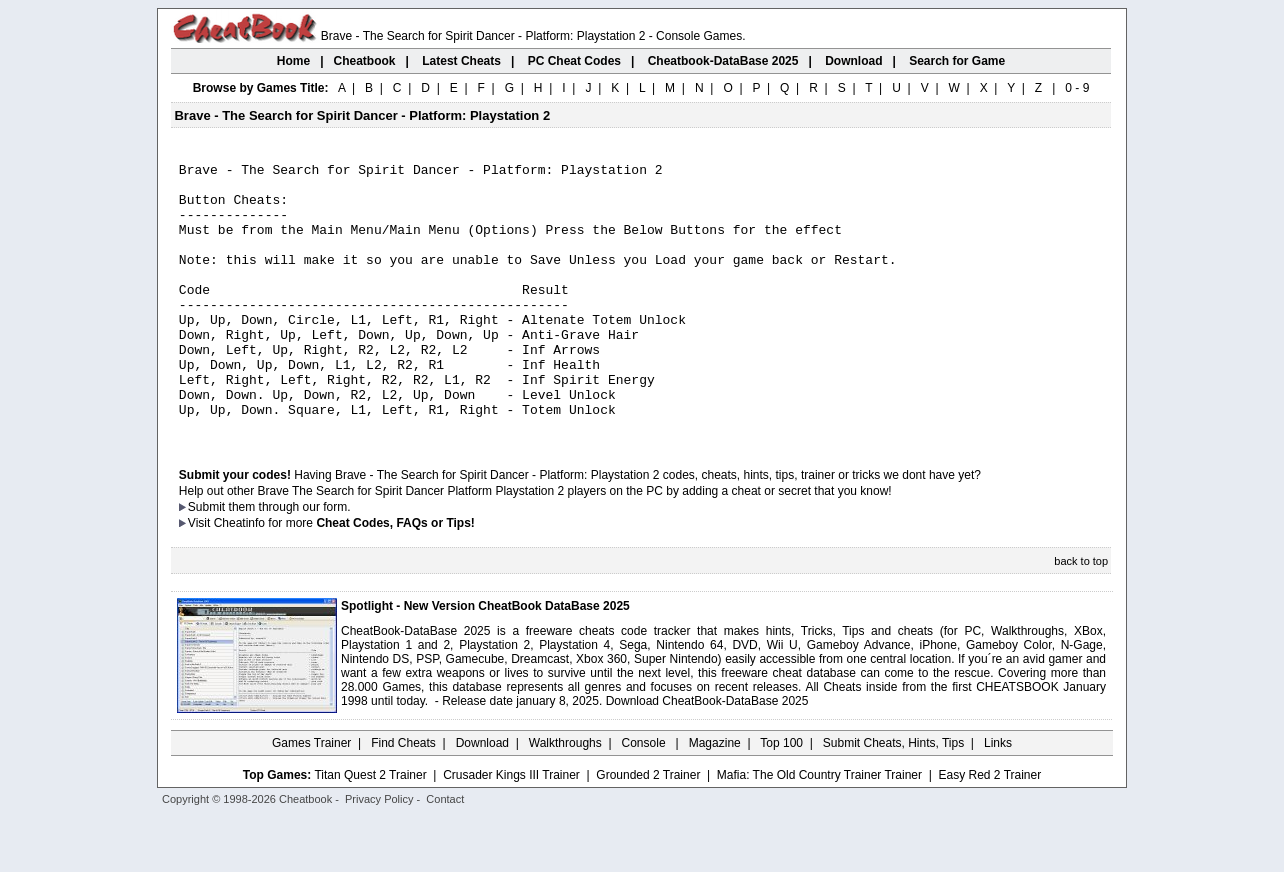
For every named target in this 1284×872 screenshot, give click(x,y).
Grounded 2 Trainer (648, 829)
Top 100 (781, 797)
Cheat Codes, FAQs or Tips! (395, 577)
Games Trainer (311, 797)
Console (645, 797)
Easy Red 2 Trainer (989, 829)
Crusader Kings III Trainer (511, 829)
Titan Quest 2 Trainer (370, 829)
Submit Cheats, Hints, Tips (893, 797)
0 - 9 (1077, 88)
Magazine (715, 797)
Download (482, 797)
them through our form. (290, 561)
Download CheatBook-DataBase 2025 (707, 755)
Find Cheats (403, 797)
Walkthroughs (565, 797)
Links (998, 797)
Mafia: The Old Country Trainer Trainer (819, 829)
